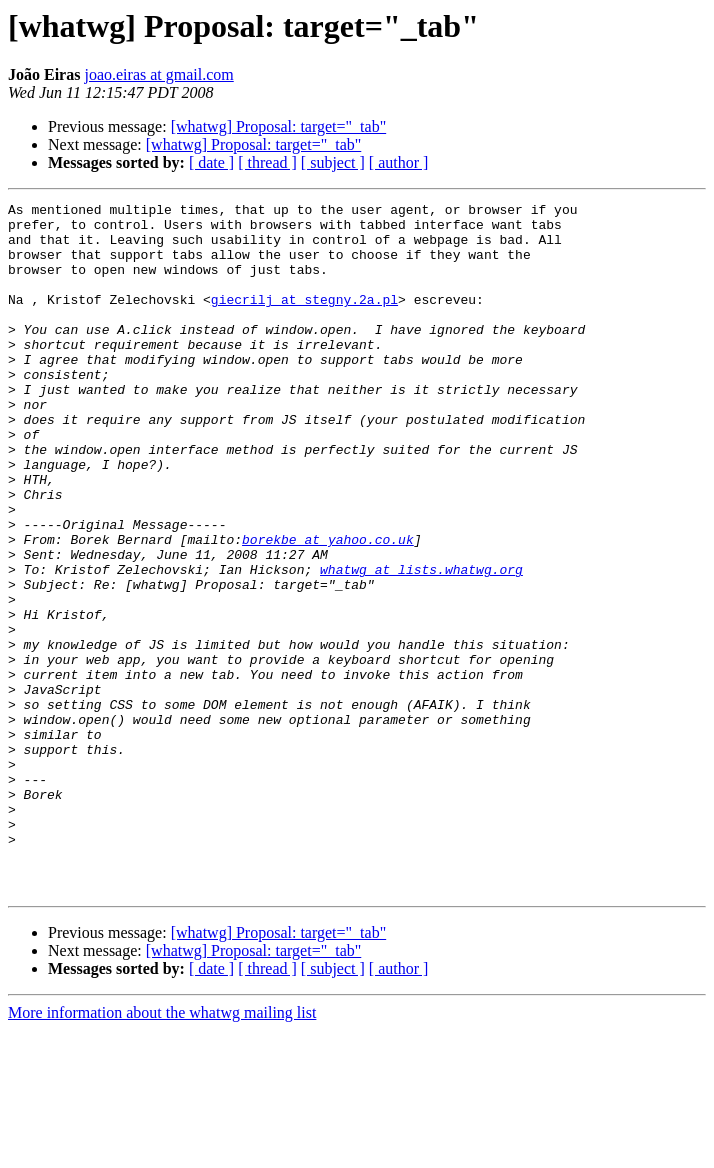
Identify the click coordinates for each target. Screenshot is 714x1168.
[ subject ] (333, 162)
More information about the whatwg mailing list (162, 1150)
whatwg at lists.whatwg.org (421, 644)
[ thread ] (267, 162)
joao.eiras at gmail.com (158, 74)
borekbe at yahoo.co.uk (328, 608)
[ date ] (211, 162)
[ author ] (399, 162)
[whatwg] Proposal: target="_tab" (279, 126)
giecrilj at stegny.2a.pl (304, 320)
